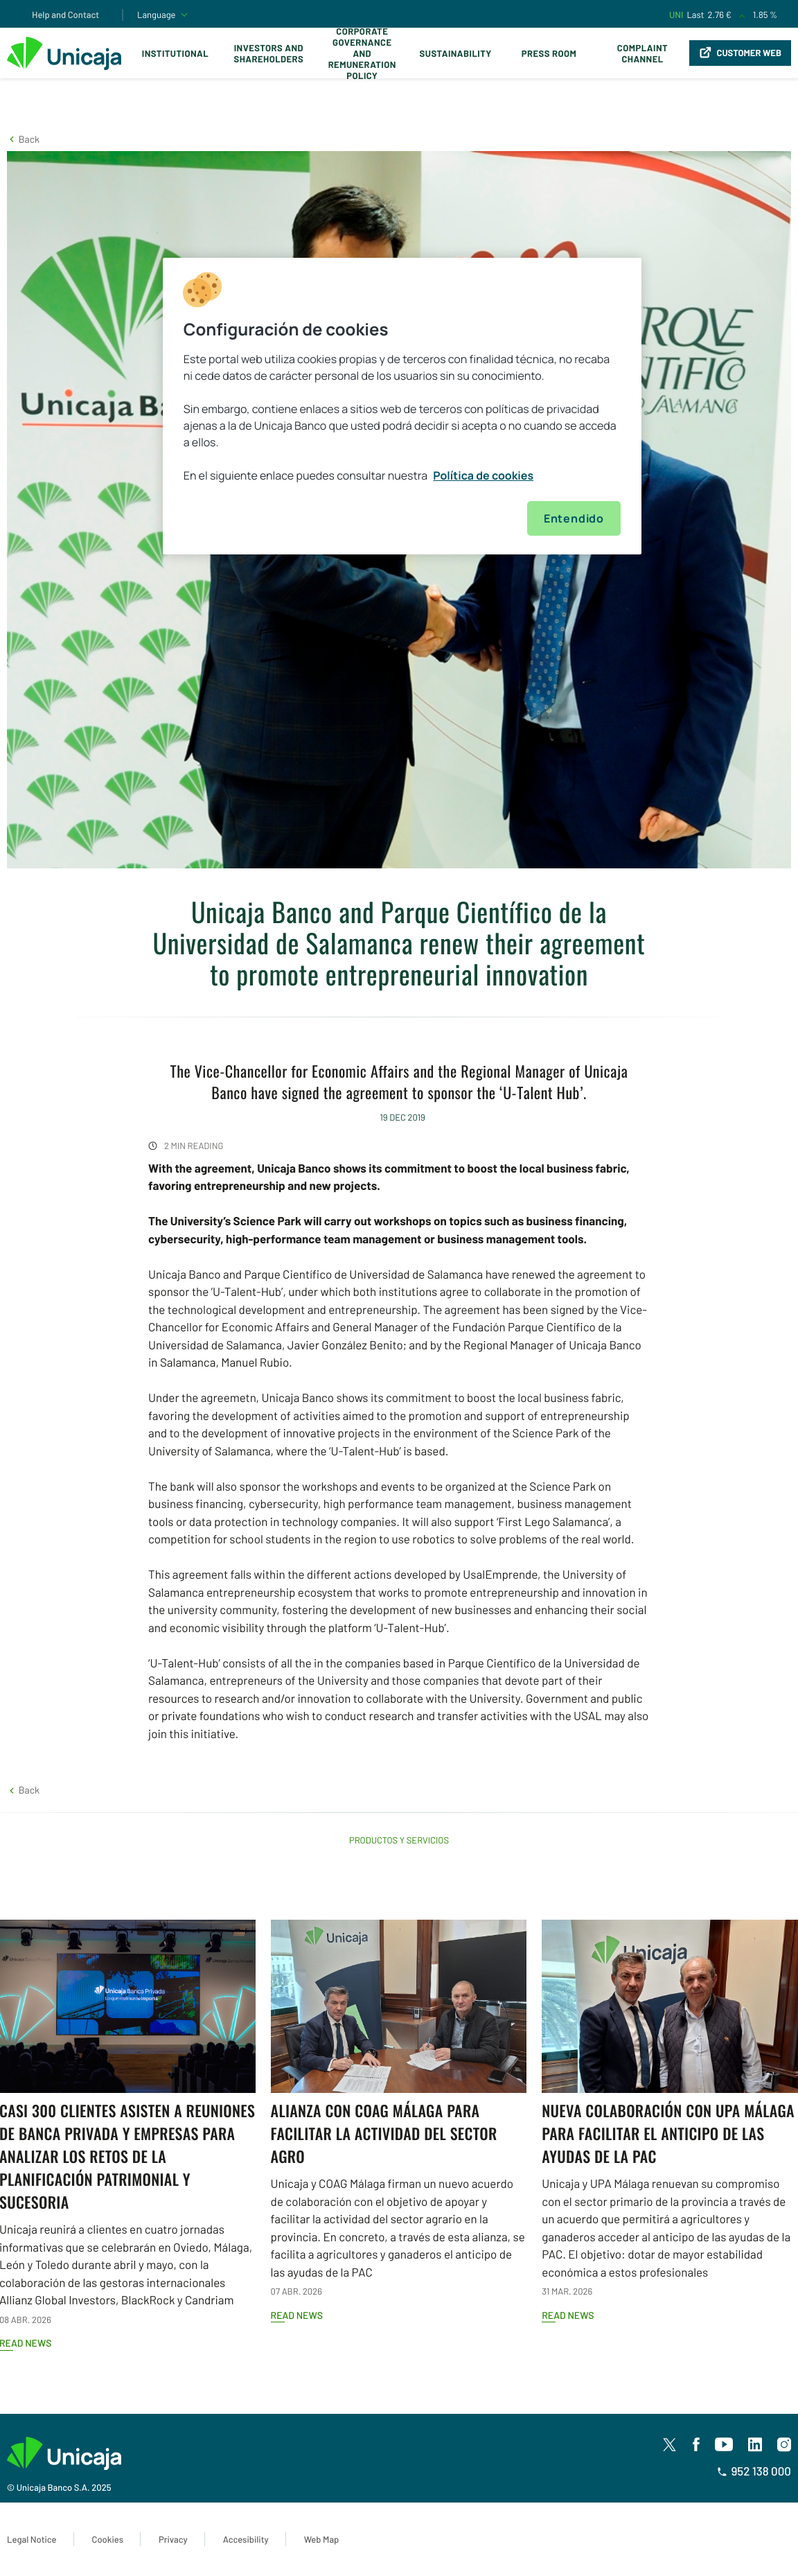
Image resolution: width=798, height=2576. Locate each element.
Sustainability (456, 53)
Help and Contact (65, 14)
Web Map (321, 2539)
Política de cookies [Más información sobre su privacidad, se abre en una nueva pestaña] (483, 475)
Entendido (574, 518)
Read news (297, 2315)
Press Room (549, 53)
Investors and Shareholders (268, 53)
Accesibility (246, 2539)
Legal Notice (32, 2539)
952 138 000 (754, 2471)
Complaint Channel (642, 53)
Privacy (173, 2539)
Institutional (175, 53)
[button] (23, 139)
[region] (402, 406)
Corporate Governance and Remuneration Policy (362, 53)
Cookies (107, 2539)
